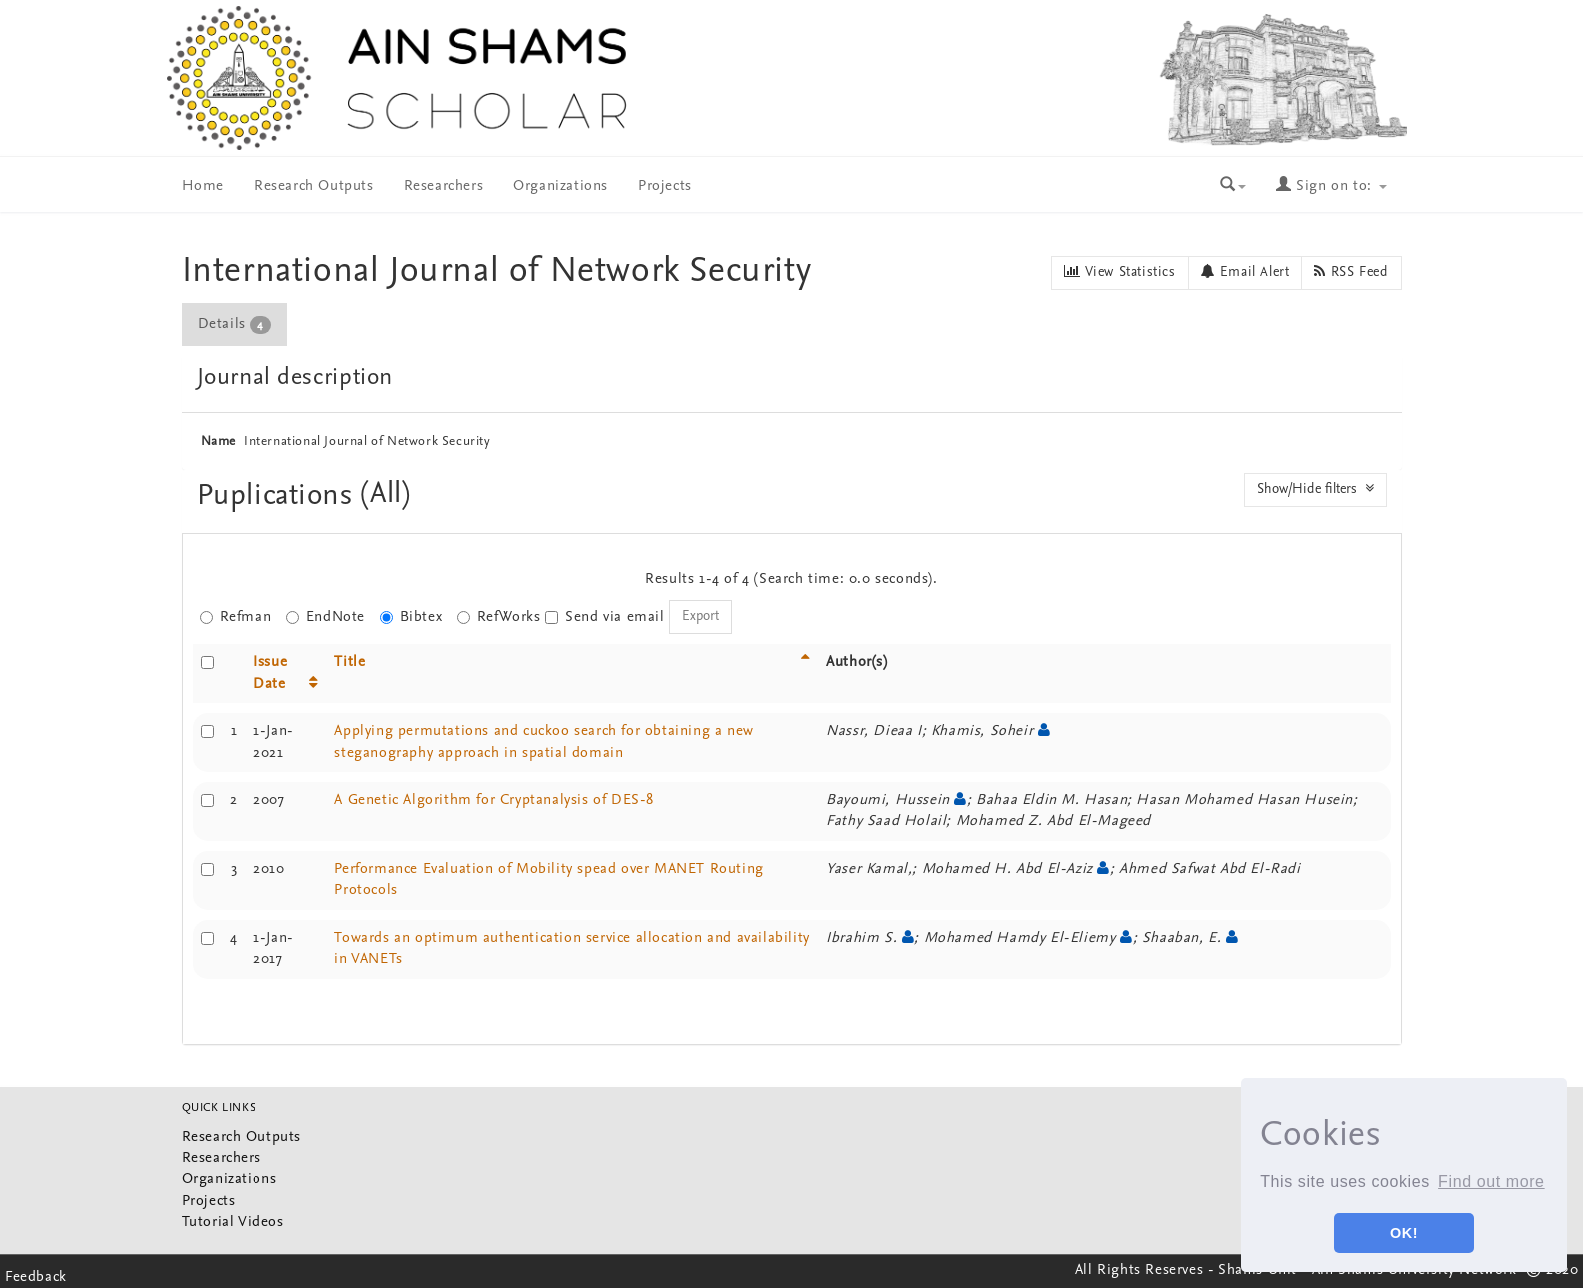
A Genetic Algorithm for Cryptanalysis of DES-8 (494, 800)
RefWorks (499, 617)
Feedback (36, 1277)
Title (349, 662)
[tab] (235, 324)
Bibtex (411, 617)
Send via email (604, 617)
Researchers (444, 186)
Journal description (295, 378)
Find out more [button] (1491, 1181)
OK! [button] (1404, 1233)
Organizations (560, 186)
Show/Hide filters (1315, 489)
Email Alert (1245, 272)
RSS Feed (1351, 272)
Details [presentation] (234, 325)
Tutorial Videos (233, 1222)
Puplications (279, 496)
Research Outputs (314, 186)
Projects (665, 186)
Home (203, 186)
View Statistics (1119, 272)
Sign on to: (1331, 186)
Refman (236, 617)
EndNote (325, 617)
